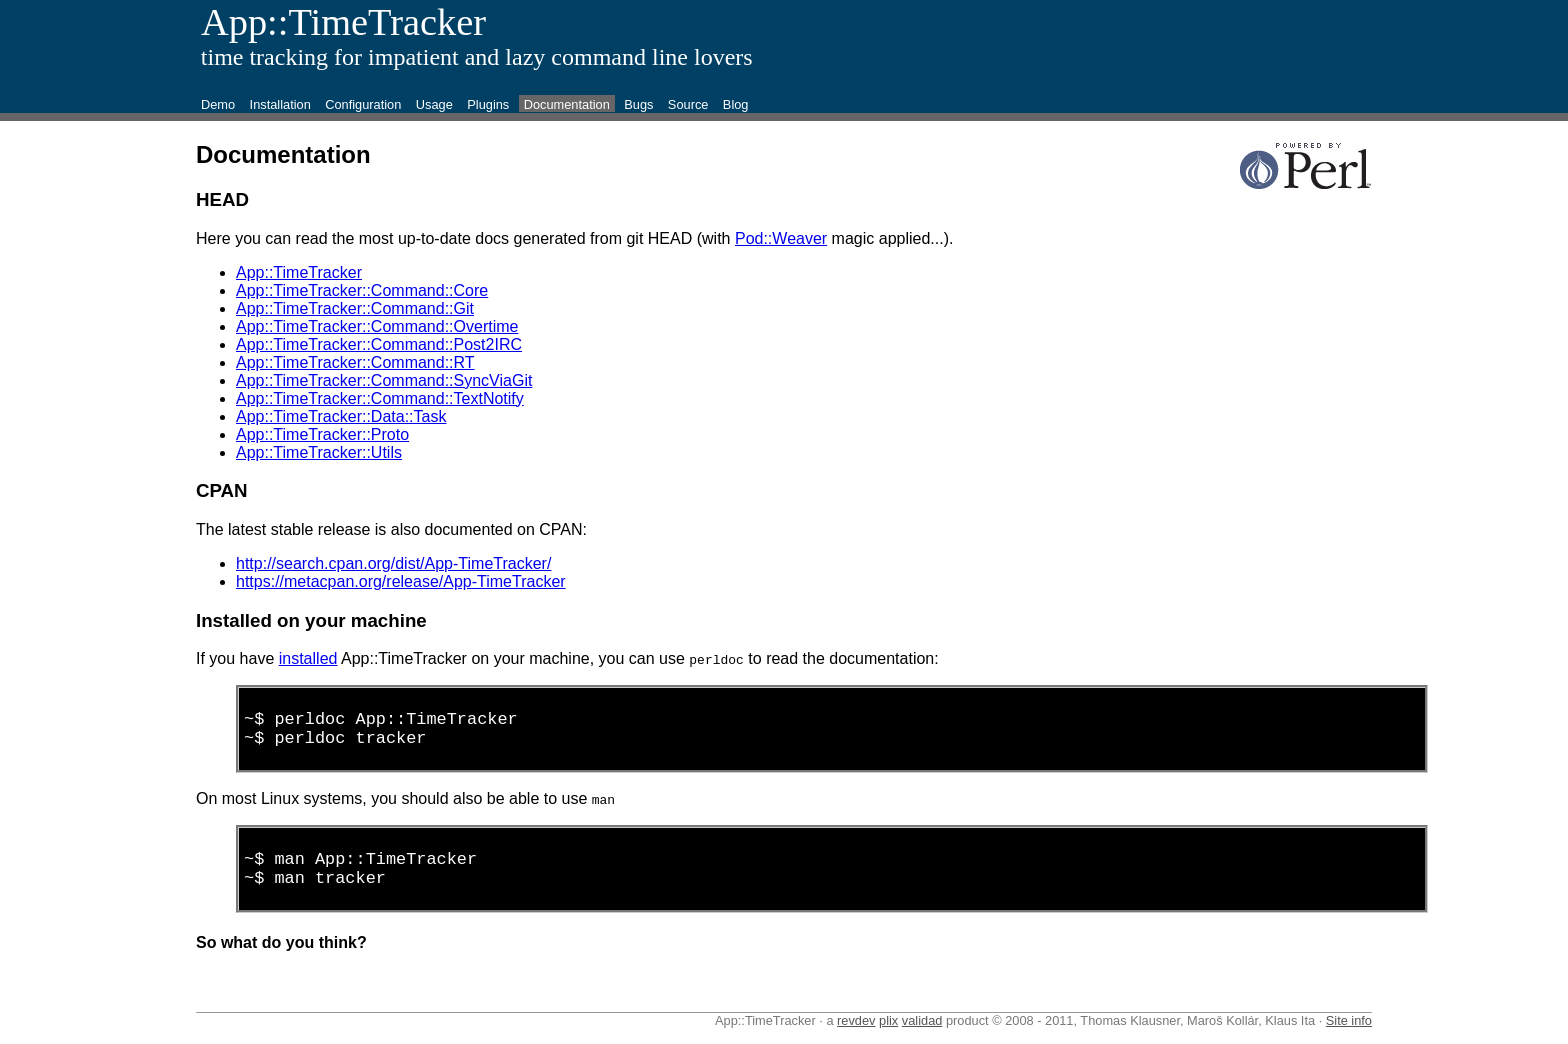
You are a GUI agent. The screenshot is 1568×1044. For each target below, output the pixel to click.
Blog (736, 104)
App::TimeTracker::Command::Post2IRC (379, 344)
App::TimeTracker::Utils (319, 452)
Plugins (488, 104)
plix (888, 1036)
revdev (856, 1036)
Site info (1349, 1036)
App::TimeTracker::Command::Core (362, 290)
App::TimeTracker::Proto (322, 434)
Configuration (363, 104)
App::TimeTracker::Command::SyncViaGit (384, 380)
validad (922, 1036)
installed (308, 658)
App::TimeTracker (299, 272)
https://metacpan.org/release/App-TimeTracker (401, 581)
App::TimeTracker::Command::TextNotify (380, 398)
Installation (280, 104)
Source (688, 104)
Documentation (567, 104)
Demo (218, 104)
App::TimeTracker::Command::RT (355, 362)
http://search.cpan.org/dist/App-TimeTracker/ (393, 563)
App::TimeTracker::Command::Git (355, 308)
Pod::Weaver (781, 238)
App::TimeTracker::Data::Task (341, 416)
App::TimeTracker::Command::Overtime (377, 326)
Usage (434, 104)
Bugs (638, 104)
